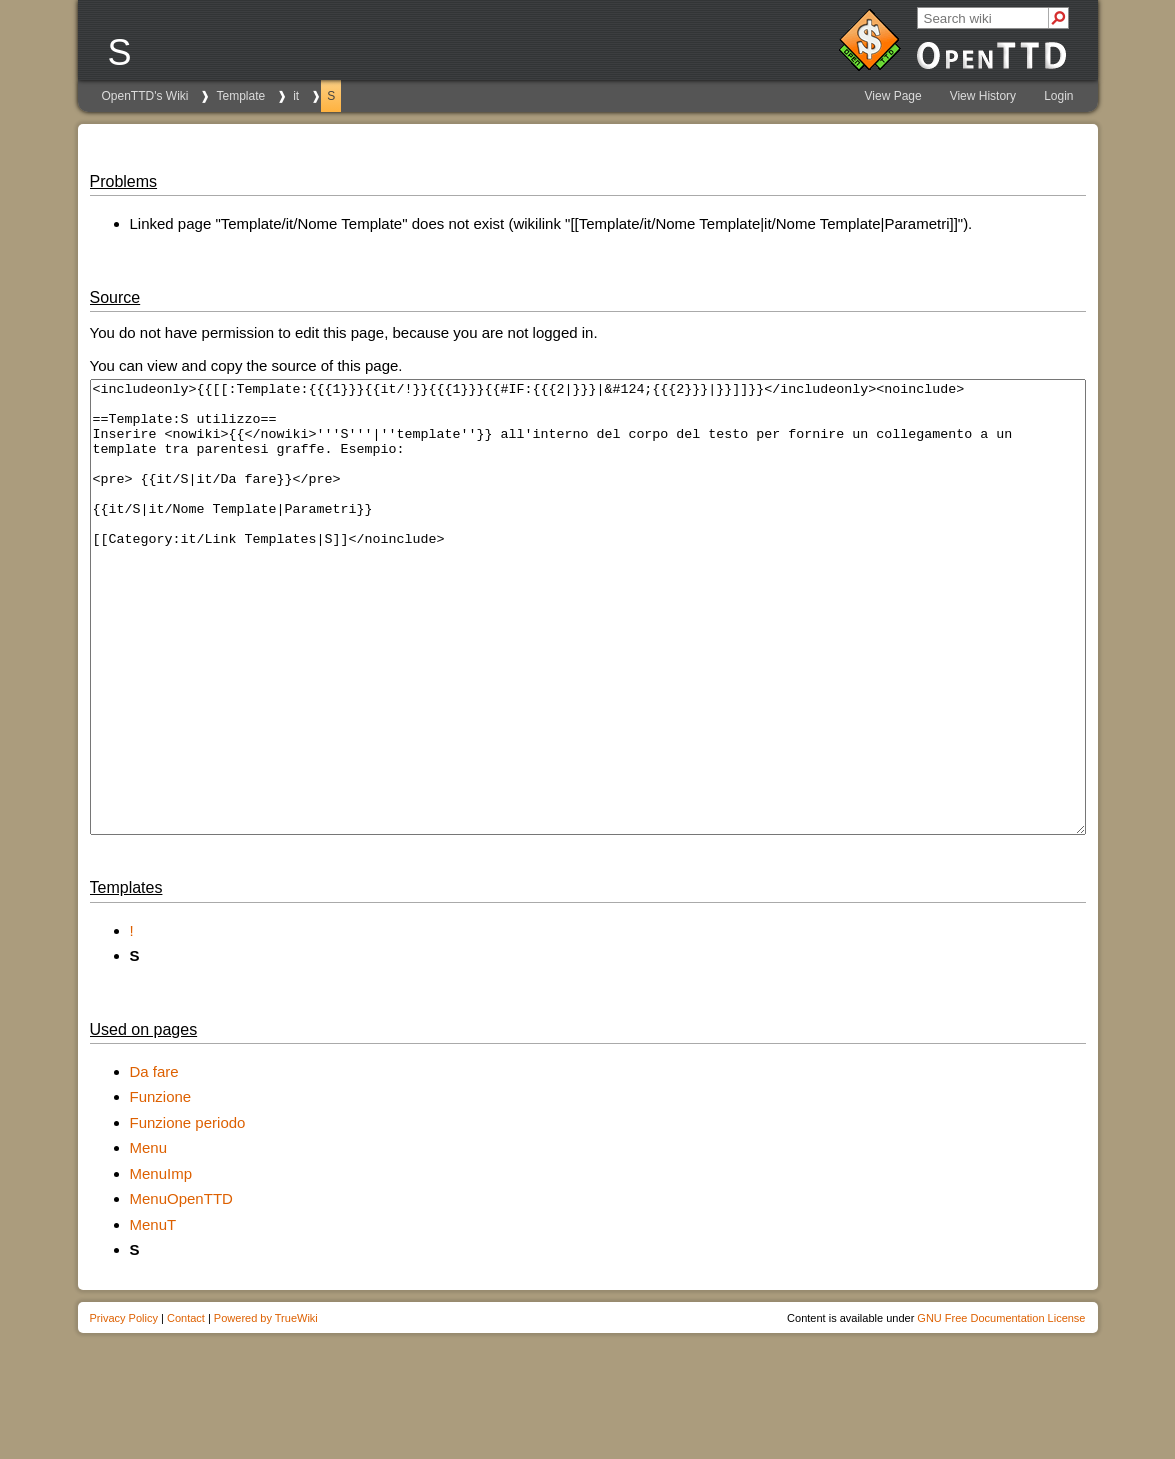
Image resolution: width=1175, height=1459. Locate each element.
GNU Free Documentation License (1001, 1408)
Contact (186, 1408)
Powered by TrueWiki (266, 1408)
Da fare (154, 1161)
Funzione (161, 1186)
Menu (149, 1237)
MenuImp (161, 1263)
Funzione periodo (188, 1212)
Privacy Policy (124, 1408)
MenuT (153, 1314)
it (296, 96)
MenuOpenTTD (181, 1288)
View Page (893, 96)
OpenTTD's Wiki (145, 96)
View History (983, 96)
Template (240, 96)
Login (1058, 96)
